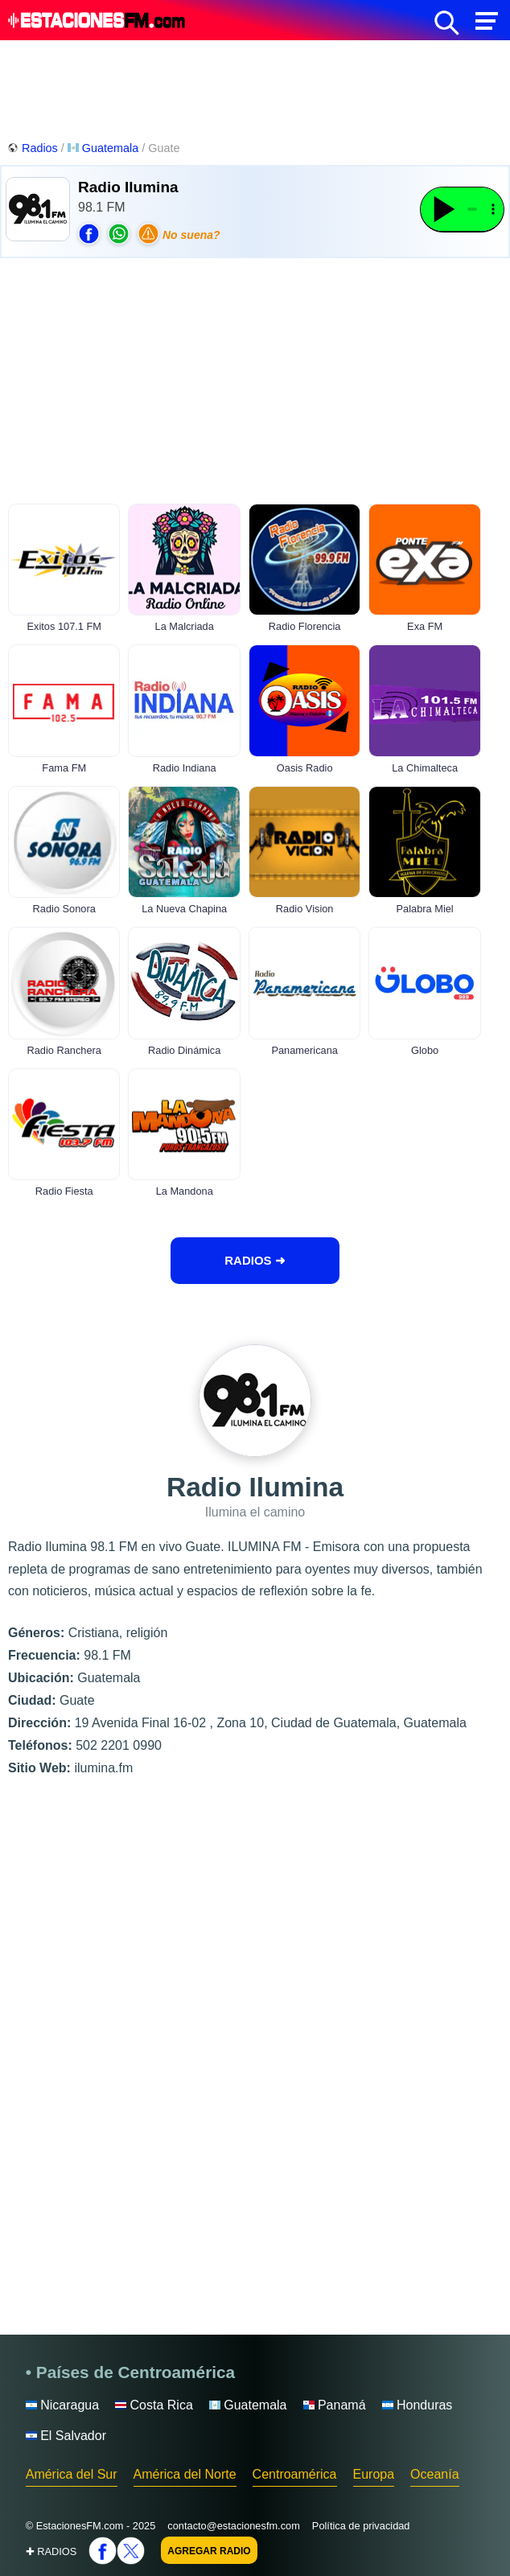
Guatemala (105, 148)
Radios (34, 148)
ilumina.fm (103, 1768)
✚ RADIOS (51, 2551)
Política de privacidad (361, 2526)
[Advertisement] (255, 88)
